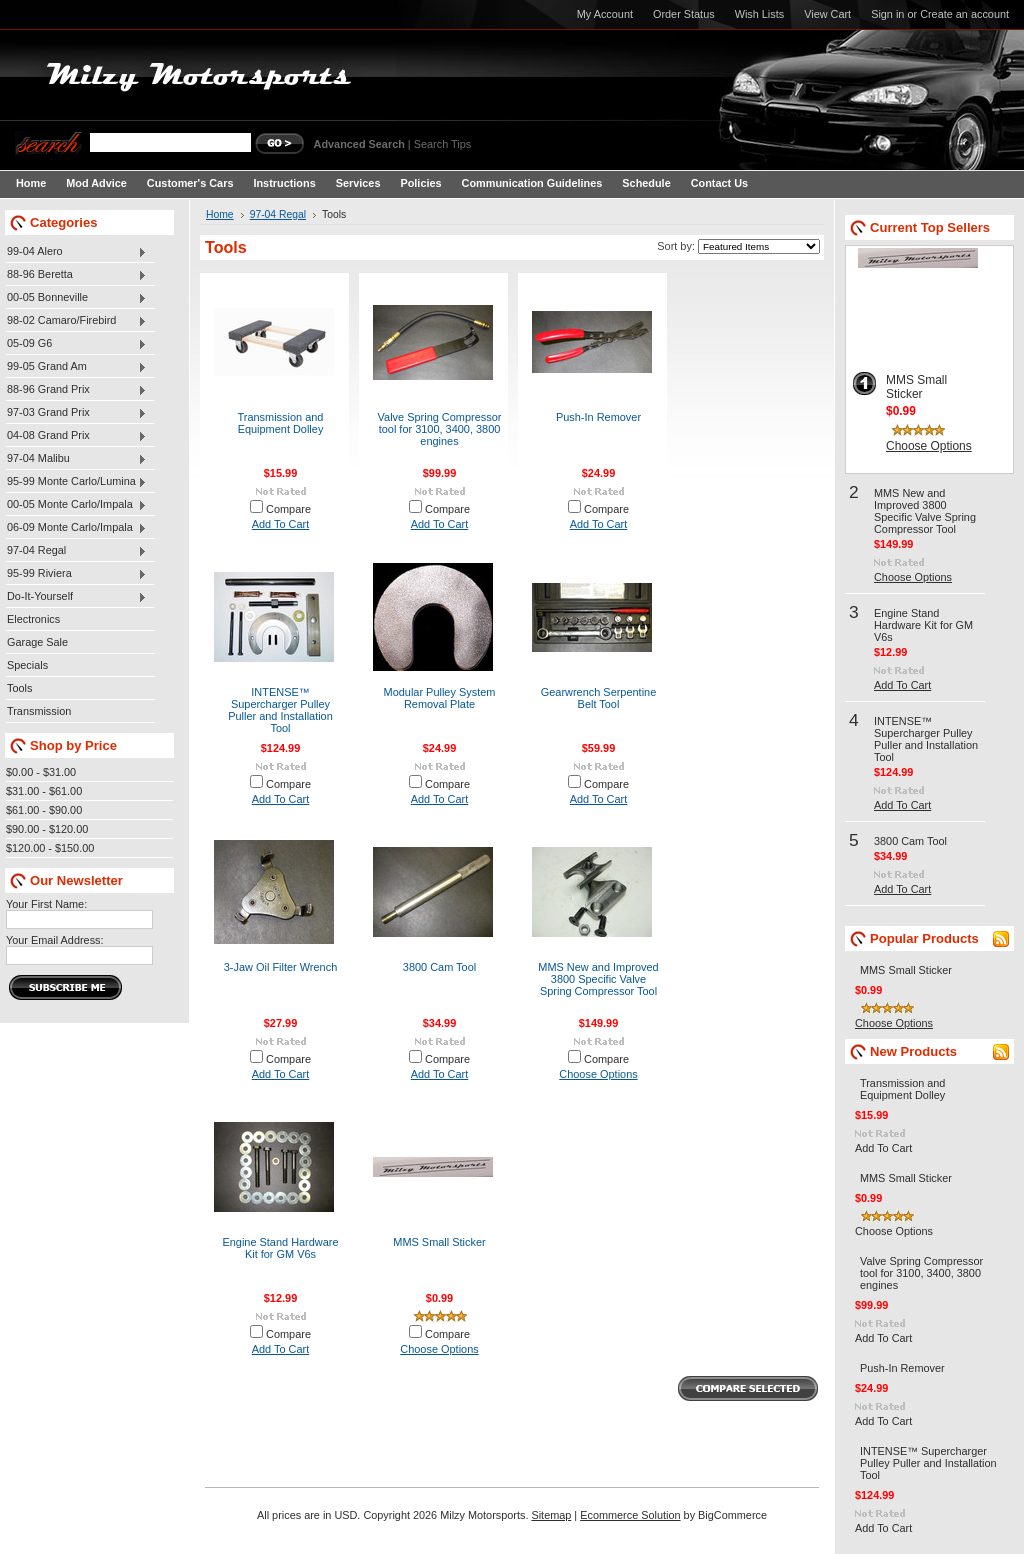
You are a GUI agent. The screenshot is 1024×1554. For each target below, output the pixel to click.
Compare (288, 509)
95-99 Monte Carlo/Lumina (76, 482)
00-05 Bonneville (76, 298)
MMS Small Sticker (439, 1242)
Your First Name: (46, 904)
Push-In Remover (598, 417)
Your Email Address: (55, 940)
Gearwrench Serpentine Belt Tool (599, 698)
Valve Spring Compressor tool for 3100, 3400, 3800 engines (440, 429)
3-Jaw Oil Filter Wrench (280, 967)
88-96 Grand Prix (76, 390)
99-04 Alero (76, 252)
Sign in (887, 14)
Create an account (964, 14)
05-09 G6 (76, 344)
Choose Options (598, 1074)
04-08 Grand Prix (76, 436)
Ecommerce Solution (630, 1515)
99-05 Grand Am (76, 367)
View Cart (827, 14)
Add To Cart (281, 524)
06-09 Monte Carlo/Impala (76, 528)
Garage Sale (37, 642)
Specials (27, 665)
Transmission (39, 711)
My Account (605, 14)
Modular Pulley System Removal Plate (440, 698)
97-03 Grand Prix (76, 413)
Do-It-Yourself (76, 597)
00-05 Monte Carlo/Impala (76, 505)
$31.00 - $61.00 (44, 791)
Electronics (33, 619)
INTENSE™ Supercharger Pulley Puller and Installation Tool (280, 710)
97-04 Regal (76, 551)
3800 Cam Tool (439, 967)
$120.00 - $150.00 (50, 848)
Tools (19, 688)
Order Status (684, 14)
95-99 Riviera (76, 574)
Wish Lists (760, 14)
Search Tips (442, 144)
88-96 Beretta (76, 275)
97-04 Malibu (76, 459)
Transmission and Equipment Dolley (281, 423)
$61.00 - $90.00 (44, 810)
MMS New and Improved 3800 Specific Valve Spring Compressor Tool (598, 979)
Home (220, 214)
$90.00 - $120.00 (47, 829)
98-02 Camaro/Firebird (76, 321)
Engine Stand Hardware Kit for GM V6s (280, 1248)
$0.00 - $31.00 (41, 772)
